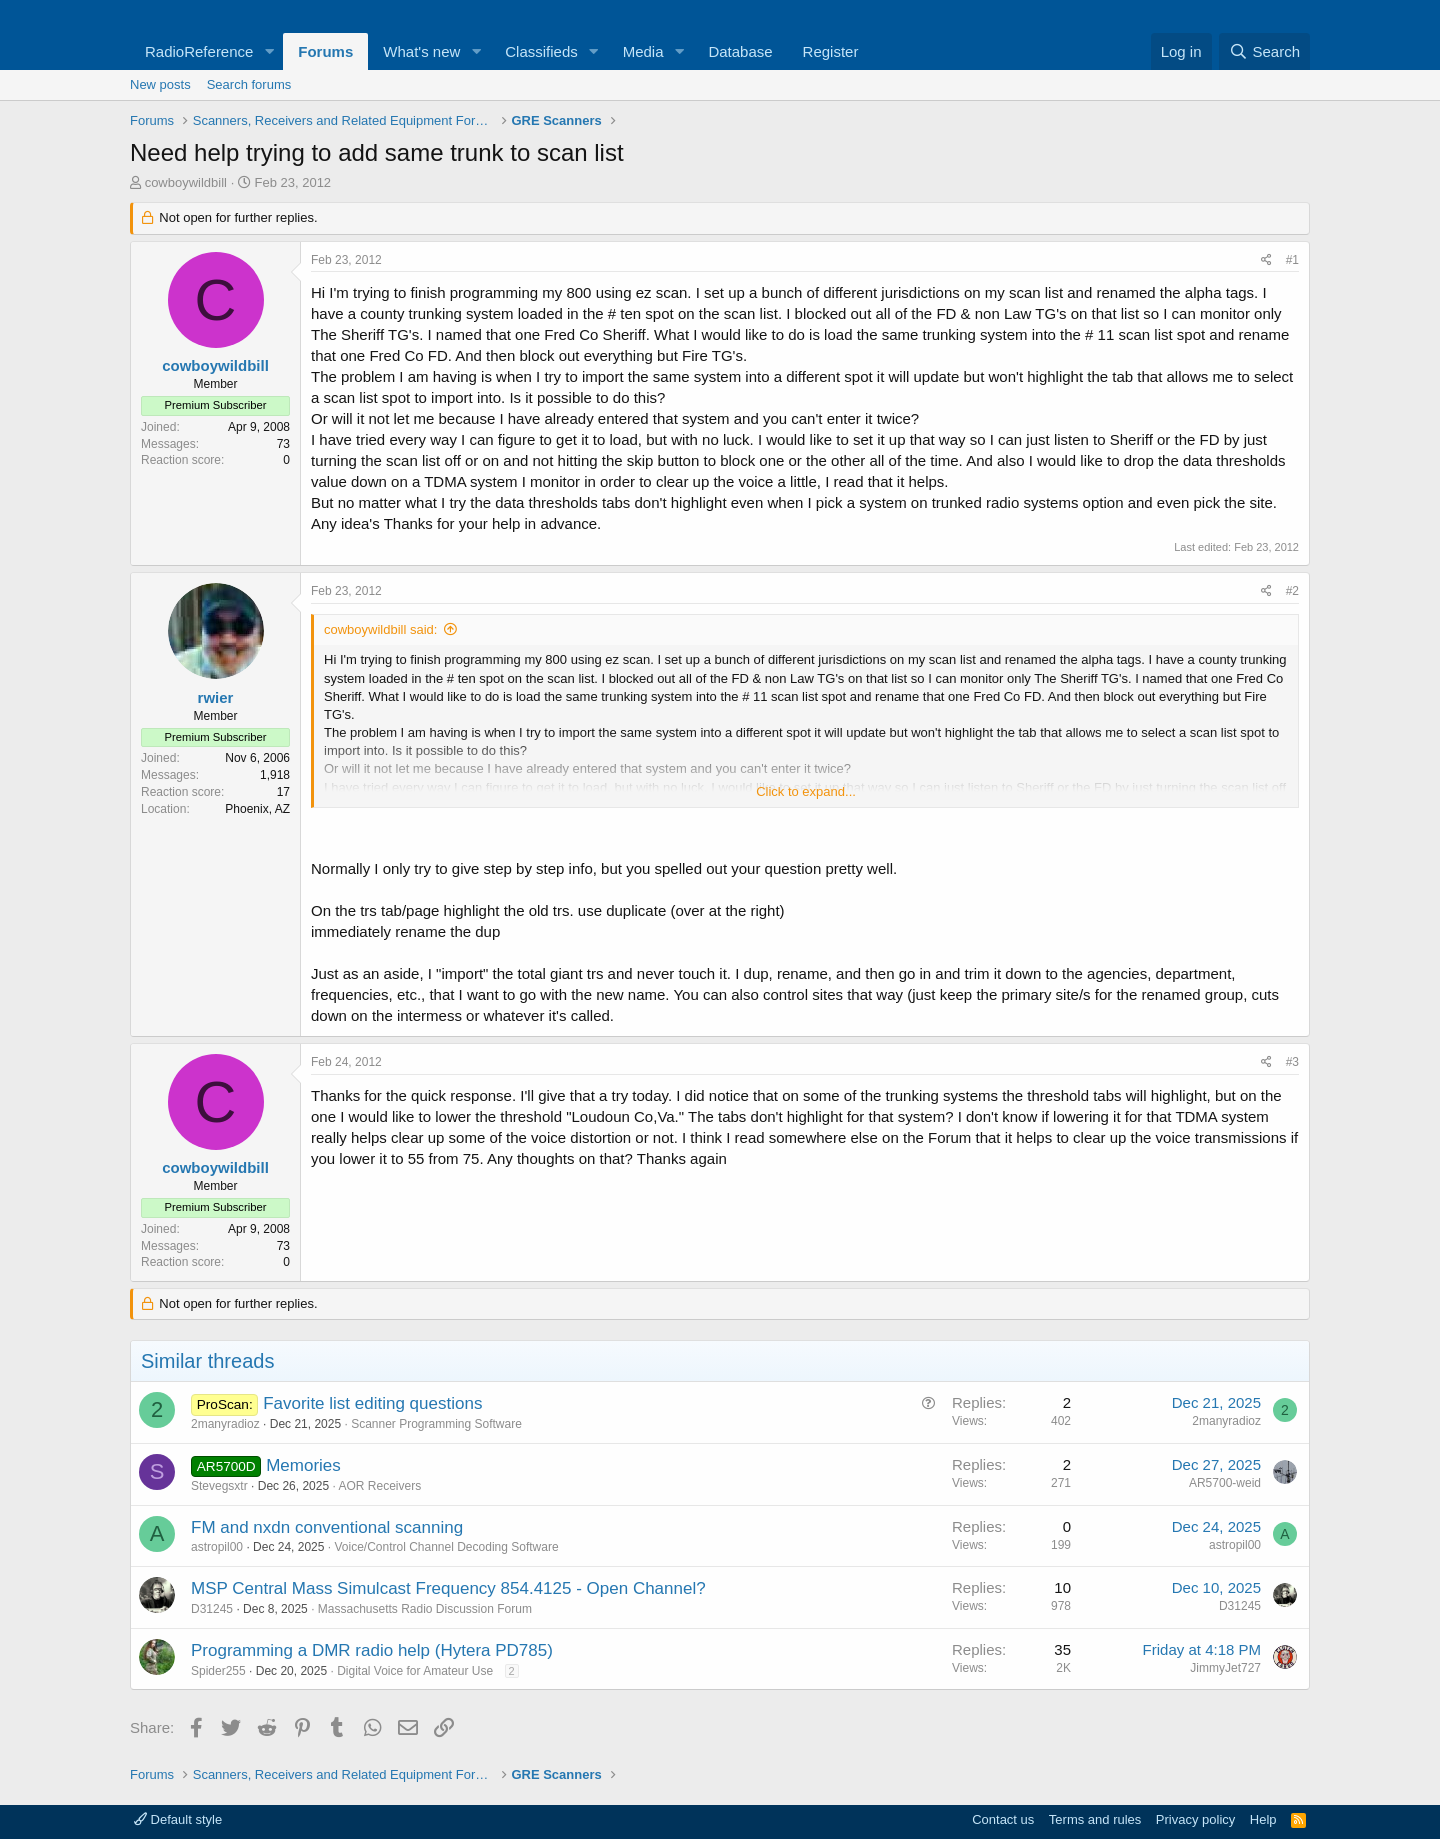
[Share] (1266, 260)
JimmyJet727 (1225, 1668)
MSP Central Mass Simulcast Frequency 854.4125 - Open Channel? (448, 1588)
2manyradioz (225, 1424)
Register (831, 51)
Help (1263, 1819)
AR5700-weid (1225, 1483)
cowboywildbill (186, 182)
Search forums (249, 84)
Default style (178, 1819)
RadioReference (199, 51)
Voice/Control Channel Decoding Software (446, 1547)
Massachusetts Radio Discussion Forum (425, 1609)
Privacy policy (1195, 1819)
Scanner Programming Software (436, 1424)
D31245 (212, 1609)
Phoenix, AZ (257, 809)
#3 (1292, 1062)
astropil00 (217, 1547)
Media (643, 51)
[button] (269, 51)
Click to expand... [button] (806, 791)
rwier (216, 697)
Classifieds (541, 51)
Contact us (1003, 1819)
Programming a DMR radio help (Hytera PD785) (372, 1650)
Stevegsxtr (219, 1486)
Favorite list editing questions (372, 1403)
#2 (1292, 591)
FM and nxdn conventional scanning (327, 1527)
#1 (1292, 260)
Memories (303, 1465)
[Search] (1264, 51)
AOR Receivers (379, 1486)
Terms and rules (1095, 1819)
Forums (325, 51)
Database (740, 51)
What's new (421, 51)
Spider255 (218, 1671)
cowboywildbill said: (380, 629)
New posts (160, 84)
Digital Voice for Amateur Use (415, 1671)
